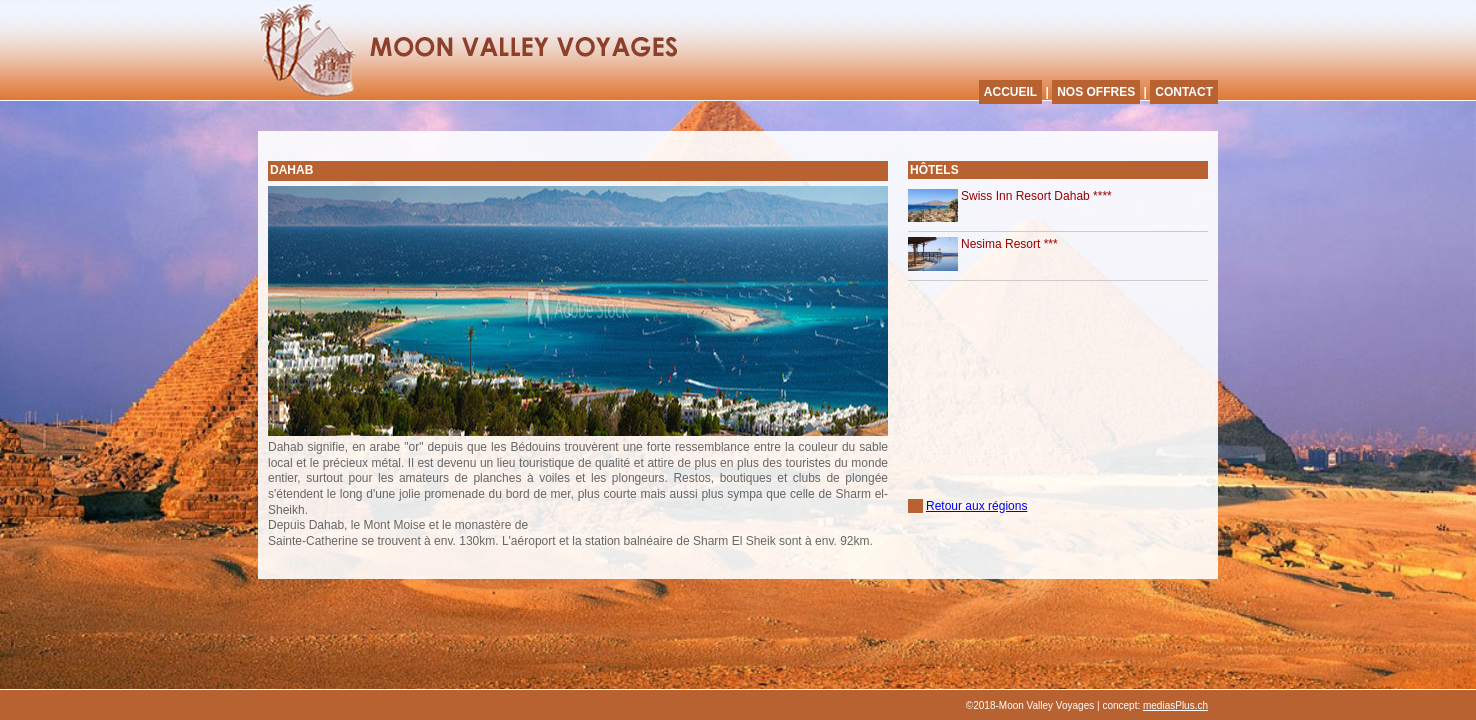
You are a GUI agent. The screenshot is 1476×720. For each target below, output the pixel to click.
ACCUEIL (1010, 92)
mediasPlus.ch (1175, 705)
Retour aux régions (976, 506)
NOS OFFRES (1096, 92)
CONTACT (1184, 92)
